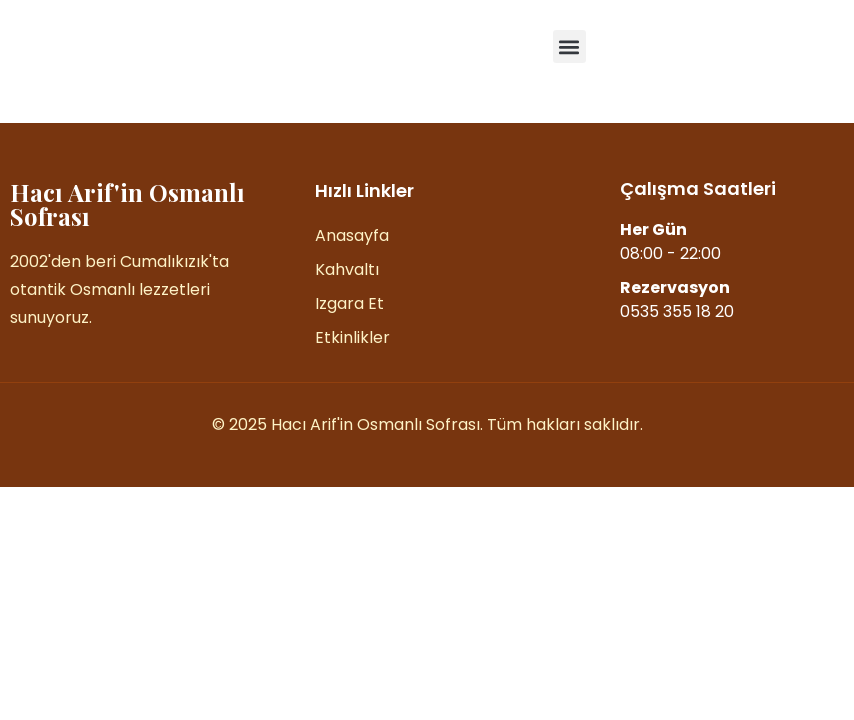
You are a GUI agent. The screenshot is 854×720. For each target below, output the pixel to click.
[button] (569, 46)
